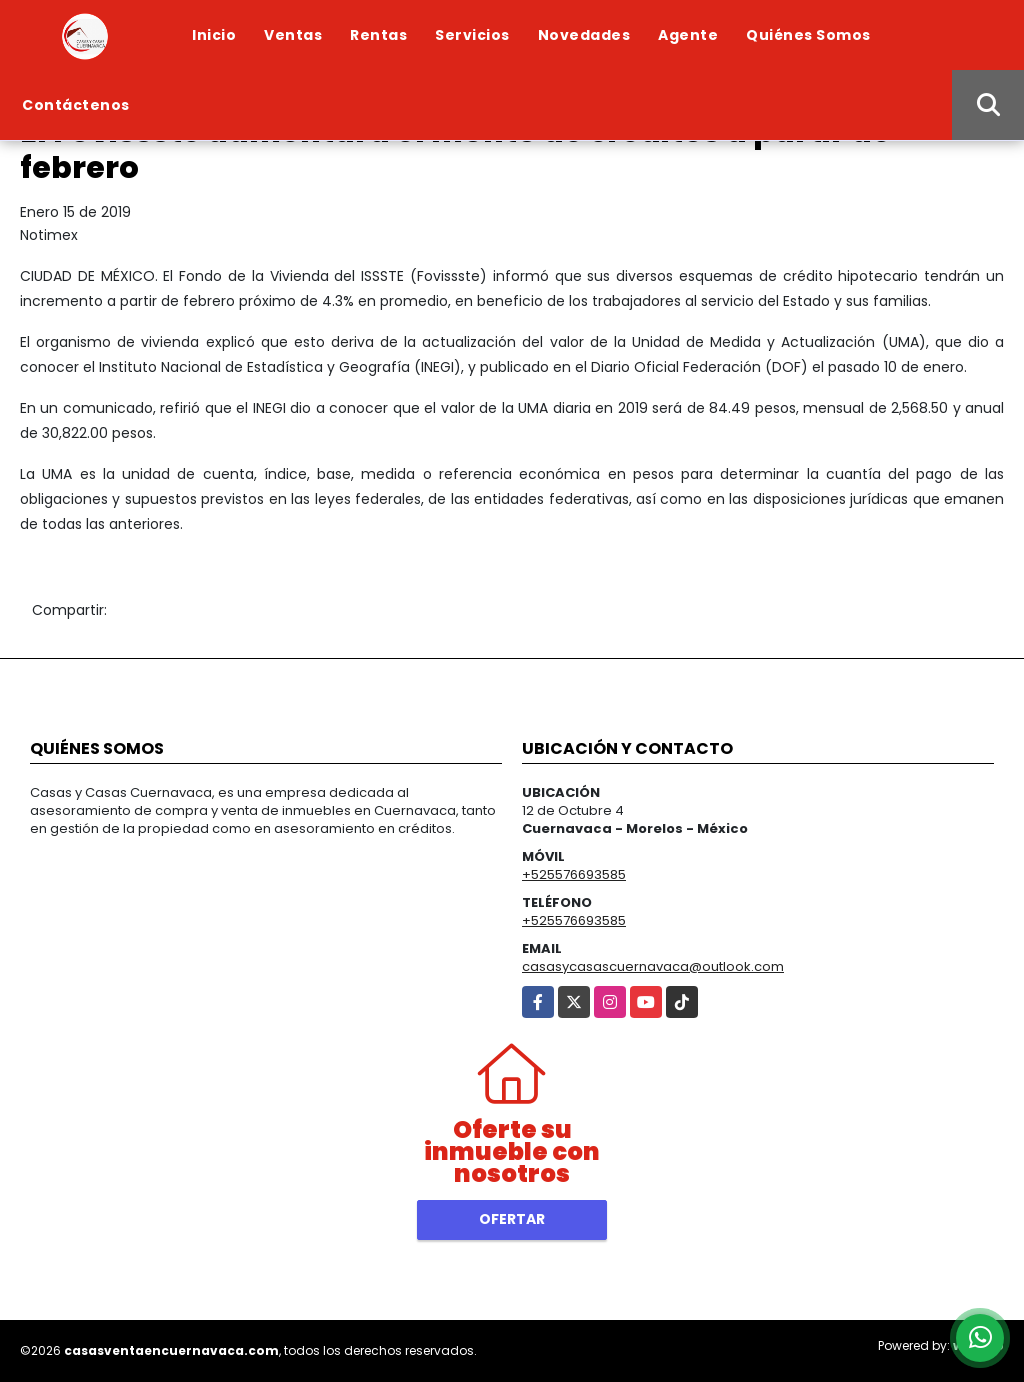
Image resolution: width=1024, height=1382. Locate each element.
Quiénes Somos (808, 35)
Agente (688, 35)
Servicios (472, 35)
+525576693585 (574, 874)
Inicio (214, 35)
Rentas (378, 35)
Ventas (293, 35)
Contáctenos (76, 105)
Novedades (584, 35)
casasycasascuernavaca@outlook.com (653, 966)
